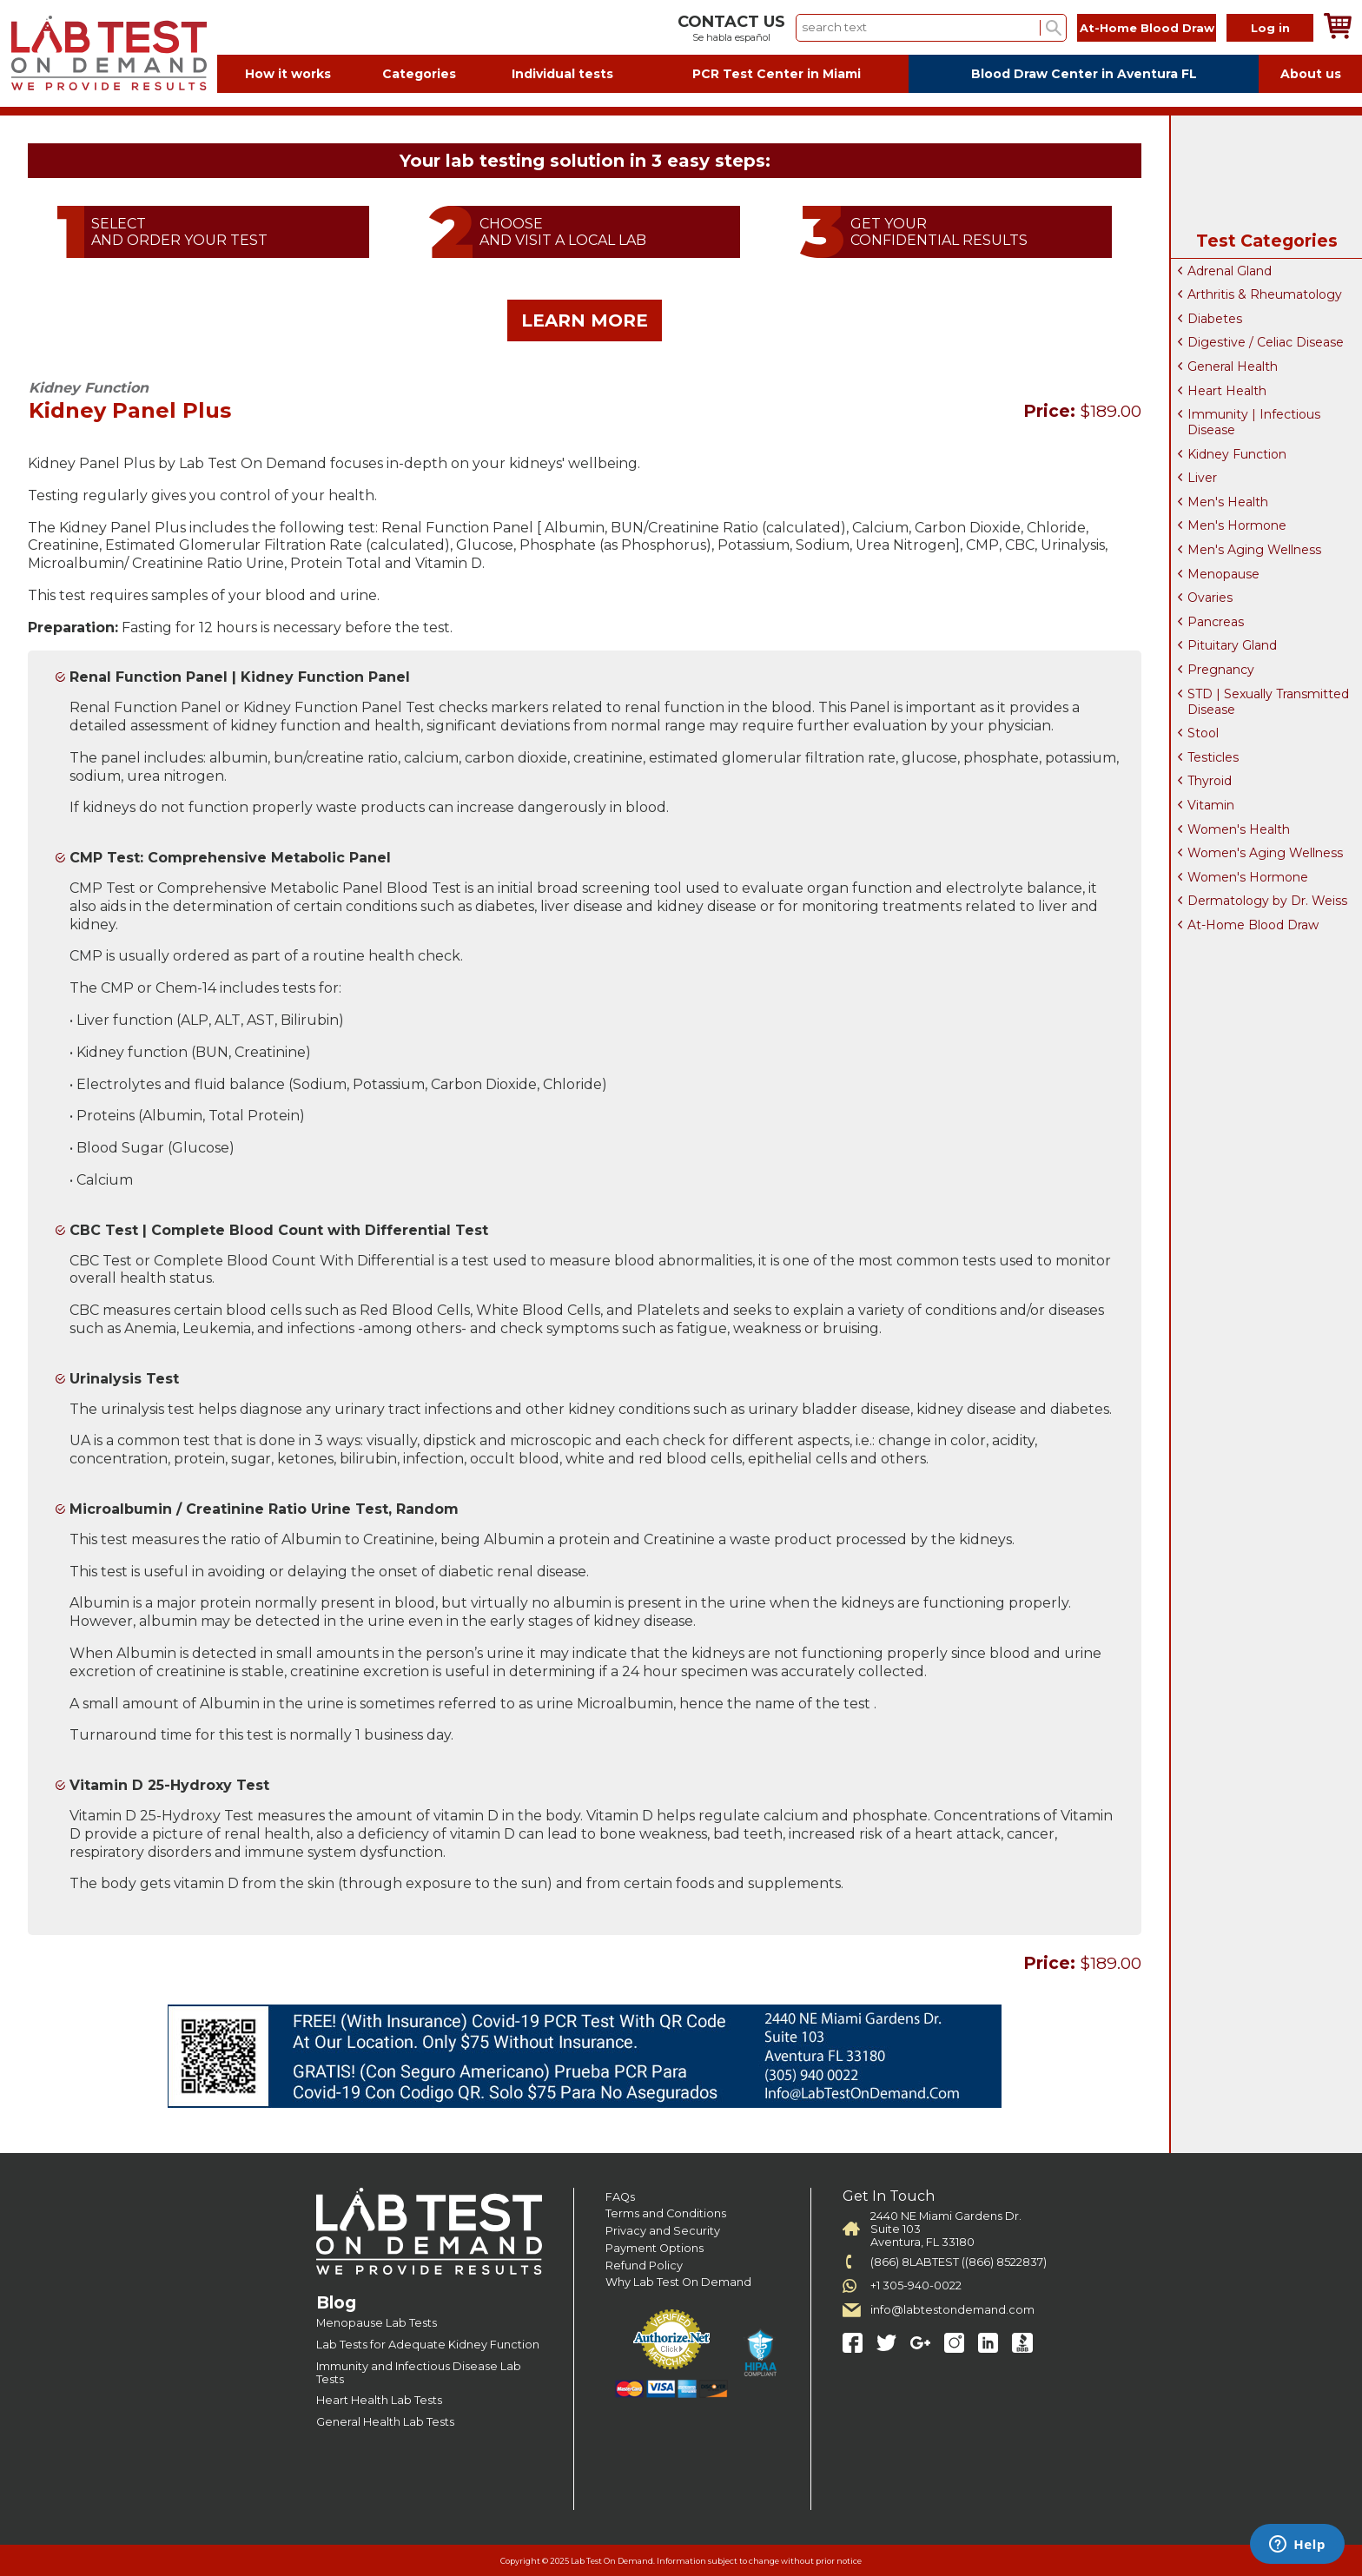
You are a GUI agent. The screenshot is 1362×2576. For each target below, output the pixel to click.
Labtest (108, 53)
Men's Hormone (1236, 525)
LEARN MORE (584, 320)
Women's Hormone (1247, 877)
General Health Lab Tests (385, 2421)
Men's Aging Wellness (1254, 550)
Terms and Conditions (665, 2213)
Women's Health (1238, 829)
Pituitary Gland (1232, 645)
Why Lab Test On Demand (678, 2282)
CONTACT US (731, 21)
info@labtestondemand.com (952, 2309)
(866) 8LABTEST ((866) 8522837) (958, 2262)
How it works (288, 74)
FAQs (620, 2196)
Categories (419, 74)
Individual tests (562, 74)
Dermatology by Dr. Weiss (1267, 900)
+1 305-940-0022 (916, 2285)
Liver (1202, 477)
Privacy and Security (662, 2230)
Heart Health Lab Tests (379, 2400)
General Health (1232, 366)
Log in (1270, 28)
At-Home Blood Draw (1147, 28)
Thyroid (1209, 781)
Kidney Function (1236, 454)
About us (1310, 74)
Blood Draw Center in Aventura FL (1084, 74)
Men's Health (1227, 502)
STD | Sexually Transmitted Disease (1268, 701)
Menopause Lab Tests (376, 2322)
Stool (1203, 733)
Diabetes (1214, 319)
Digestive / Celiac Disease (1265, 342)
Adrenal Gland (1229, 271)
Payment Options (654, 2248)
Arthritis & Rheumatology (1264, 294)
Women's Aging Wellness (1265, 853)
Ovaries (1210, 597)
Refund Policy (644, 2265)
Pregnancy (1220, 669)
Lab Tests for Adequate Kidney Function (427, 2344)
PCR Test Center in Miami (776, 74)
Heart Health (1226, 391)
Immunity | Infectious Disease (1253, 422)
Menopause (1223, 574)
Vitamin (1210, 805)
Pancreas (1215, 622)
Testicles (1213, 757)
